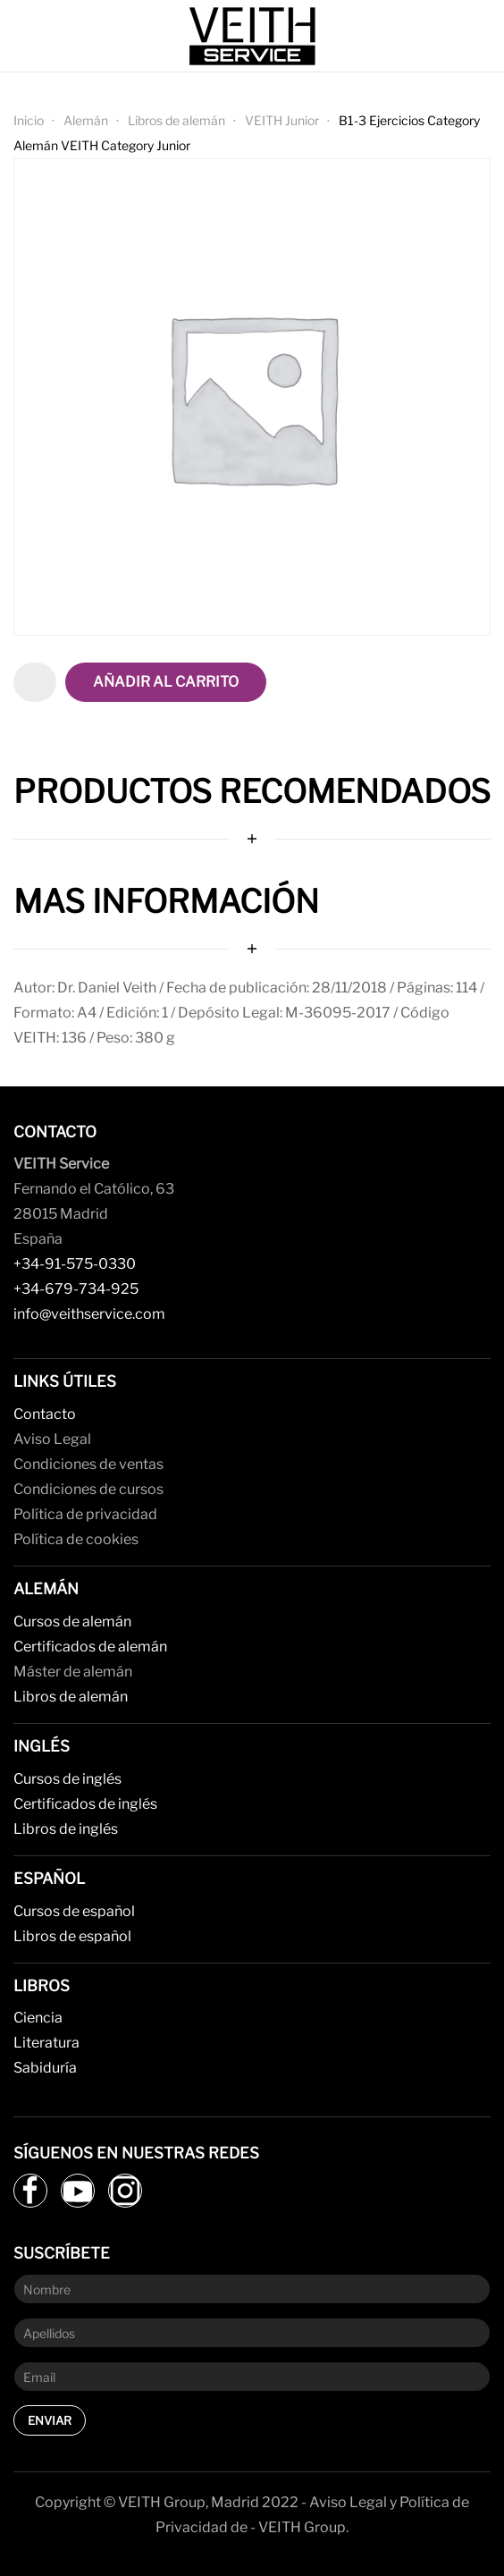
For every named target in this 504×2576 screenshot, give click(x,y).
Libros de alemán (176, 120)
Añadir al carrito (166, 681)
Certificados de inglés (85, 1803)
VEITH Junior (282, 120)
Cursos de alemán (72, 1621)
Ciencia (38, 2017)
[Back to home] (252, 36)
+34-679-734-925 (76, 1288)
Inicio (28, 120)
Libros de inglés (65, 1828)
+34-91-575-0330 (74, 1263)
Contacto (44, 1414)
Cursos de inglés (67, 1778)
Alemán (85, 120)
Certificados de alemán (90, 1646)
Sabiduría (45, 2067)
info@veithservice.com (89, 1313)
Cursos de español (74, 1911)
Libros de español (72, 1936)
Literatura (46, 2042)
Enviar (49, 2420)
